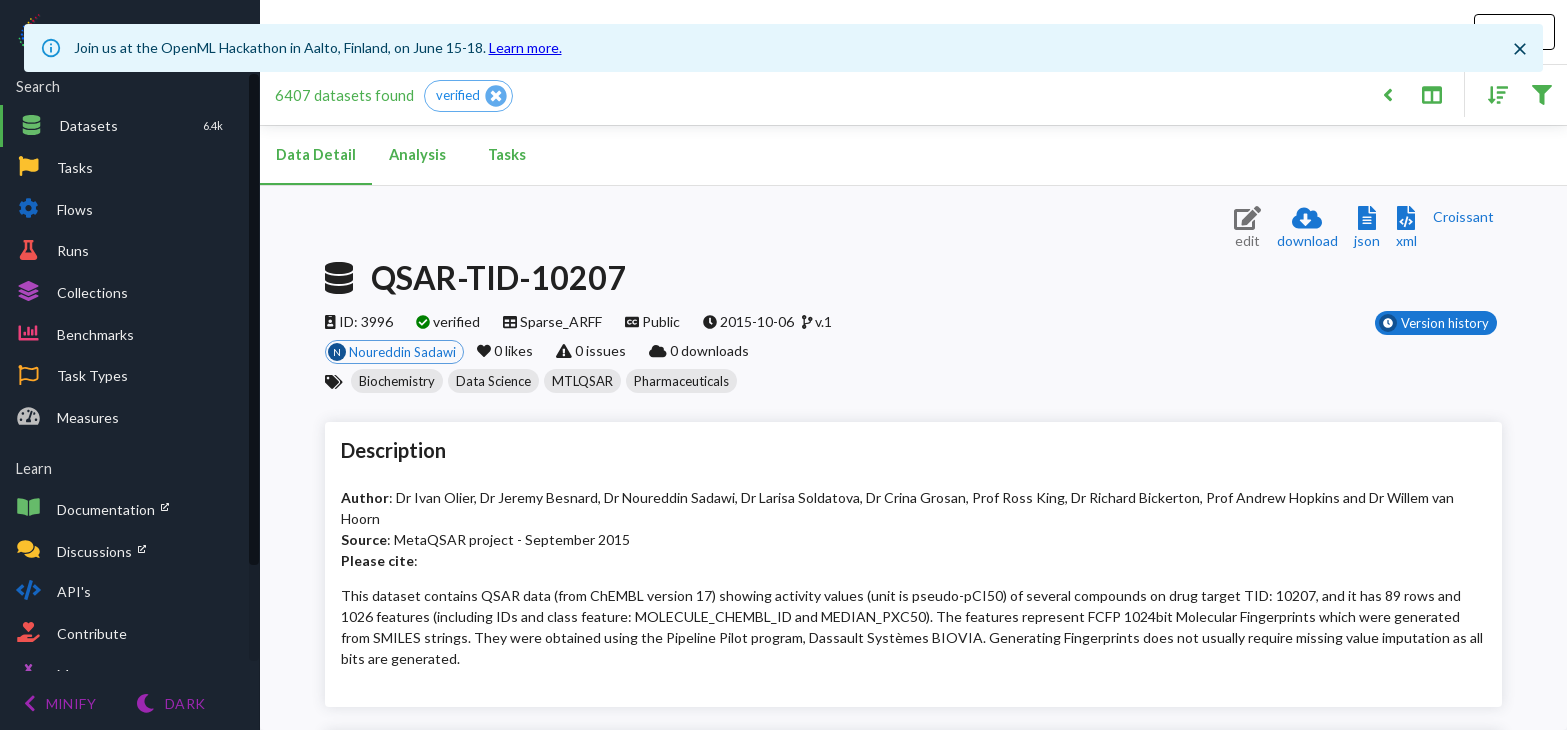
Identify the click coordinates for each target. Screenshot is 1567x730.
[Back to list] (1387, 93)
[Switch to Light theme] (170, 703)
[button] (468, 96)
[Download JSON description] (1367, 228)
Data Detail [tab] (316, 155)
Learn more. (525, 47)
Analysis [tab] (417, 155)
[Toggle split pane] (1431, 93)
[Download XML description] (1406, 228)
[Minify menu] (60, 703)
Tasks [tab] (507, 155)
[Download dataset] (1307, 228)
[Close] (1520, 49)
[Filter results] (1541, 93)
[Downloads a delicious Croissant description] (1463, 216)
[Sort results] (1492, 93)
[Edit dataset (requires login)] (1247, 228)
